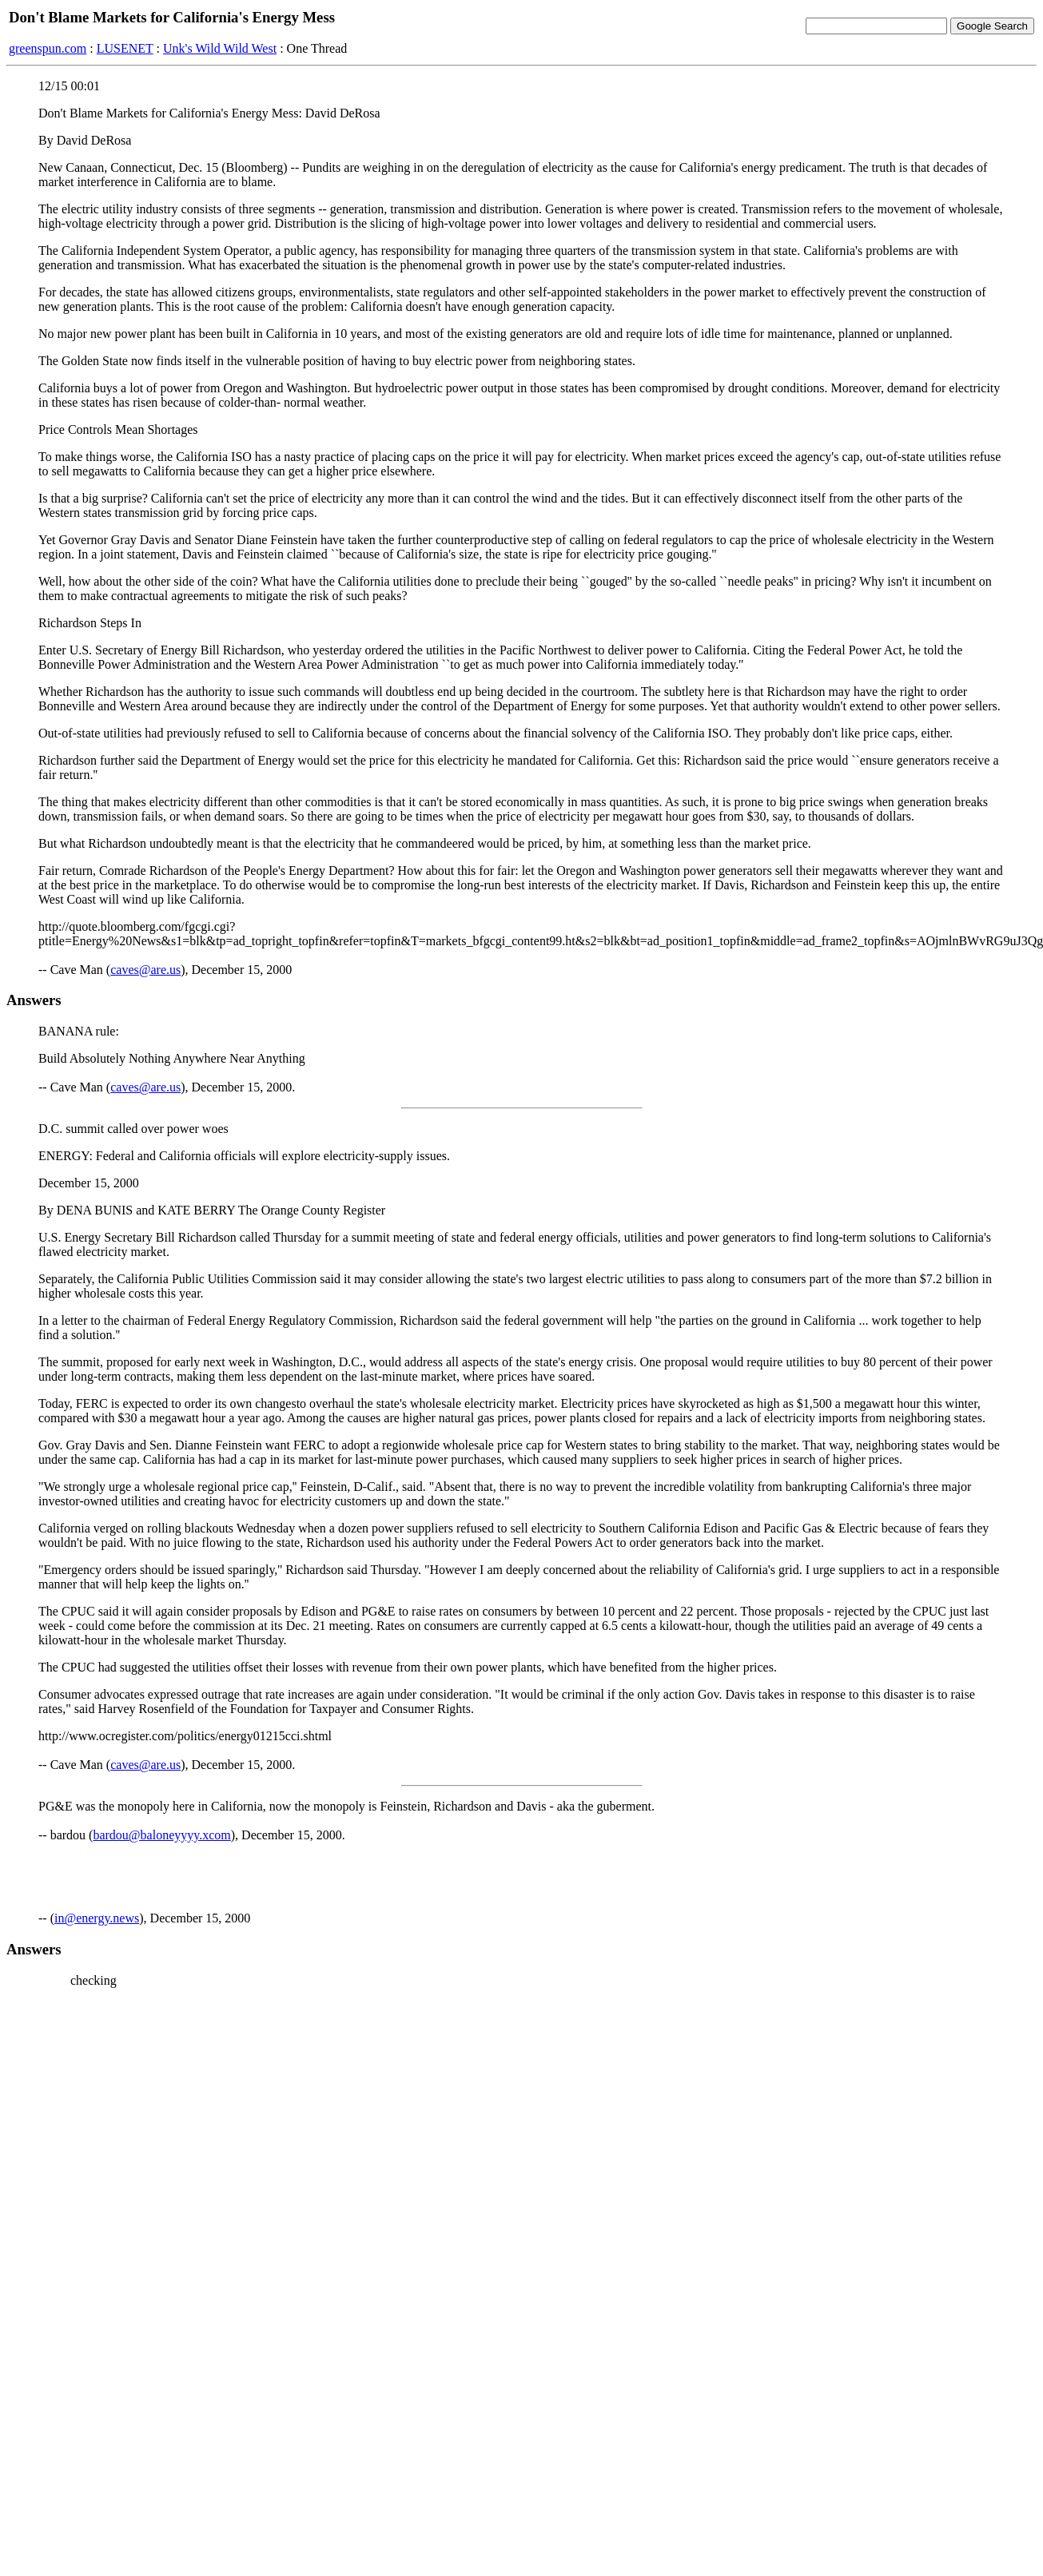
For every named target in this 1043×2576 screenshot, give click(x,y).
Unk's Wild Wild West (220, 48)
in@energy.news (96, 1918)
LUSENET (125, 48)
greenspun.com (47, 48)
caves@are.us (145, 969)
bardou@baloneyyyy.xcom (161, 1835)
